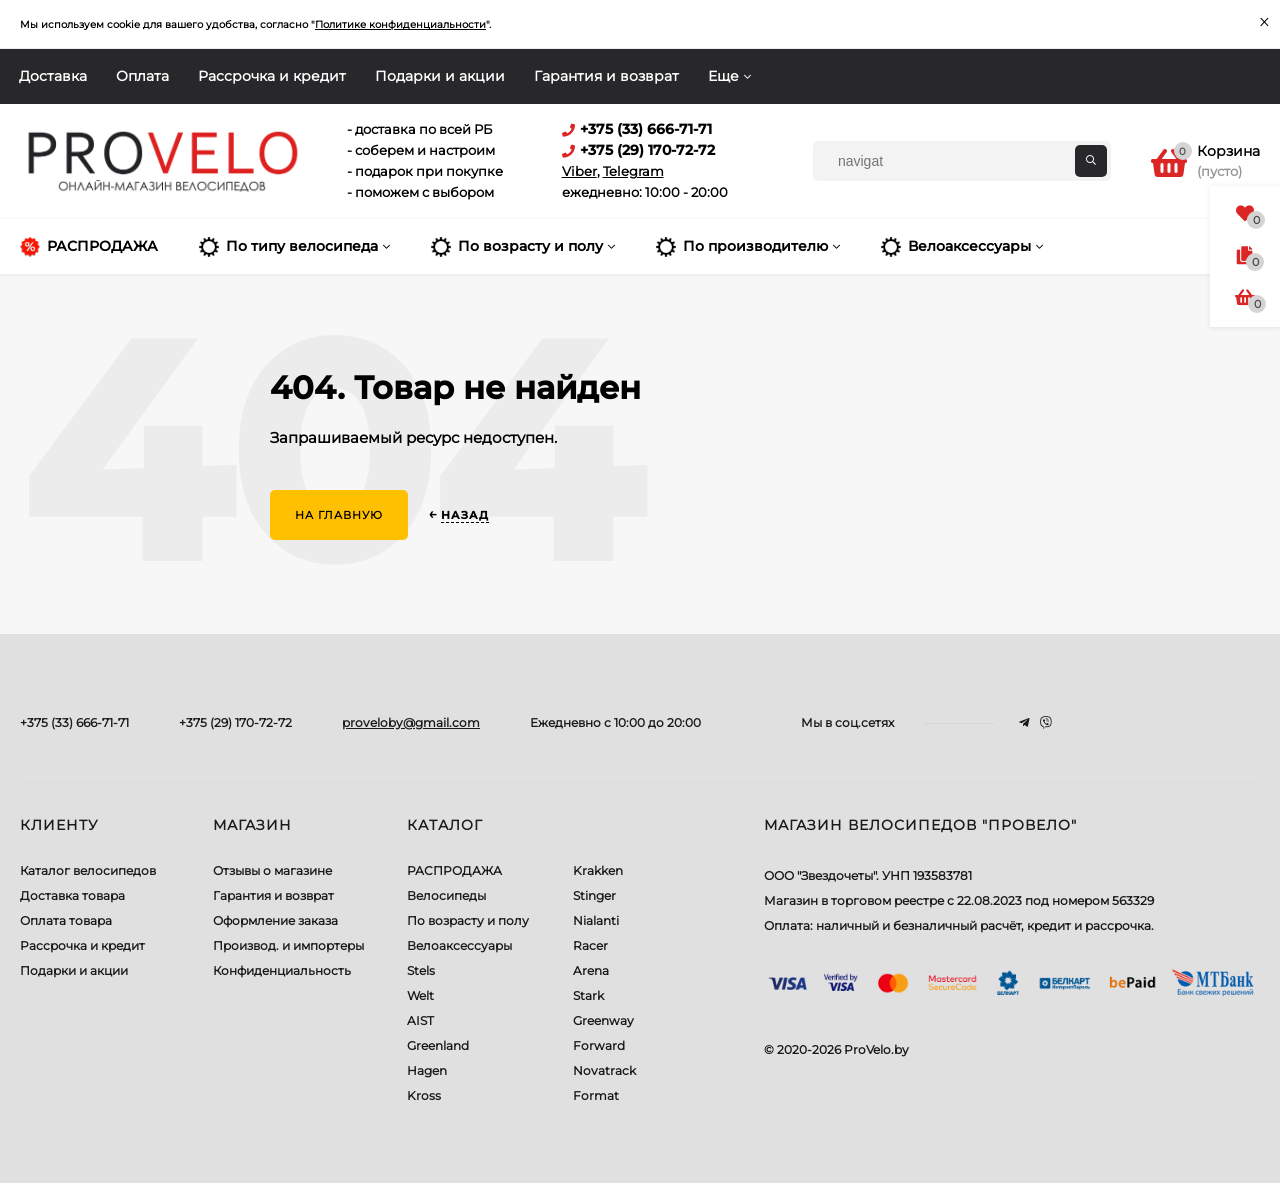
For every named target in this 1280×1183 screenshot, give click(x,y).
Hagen (427, 1070)
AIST (420, 1020)
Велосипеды (446, 895)
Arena (591, 970)
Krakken (598, 870)
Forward (599, 1045)
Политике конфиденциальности (400, 24)
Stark (588, 995)
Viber (579, 171)
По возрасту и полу (468, 920)
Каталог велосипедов (88, 870)
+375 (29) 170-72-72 (235, 722)
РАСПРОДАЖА (454, 870)
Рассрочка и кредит (272, 76)
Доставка (53, 76)
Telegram (633, 171)
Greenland (438, 1045)
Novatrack (604, 1070)
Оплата (142, 76)
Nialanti (596, 920)
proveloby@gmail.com (411, 722)
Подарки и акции (440, 76)
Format (596, 1095)
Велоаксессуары (459, 945)
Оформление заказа (275, 920)
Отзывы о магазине (272, 870)
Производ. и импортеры (288, 945)
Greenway (603, 1020)
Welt (420, 995)
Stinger (594, 895)
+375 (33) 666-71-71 (74, 722)
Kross (424, 1095)
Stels (421, 970)
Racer (590, 945)
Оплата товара (66, 920)
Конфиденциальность (282, 970)
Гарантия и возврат (606, 76)
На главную (339, 515)
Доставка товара (72, 895)
